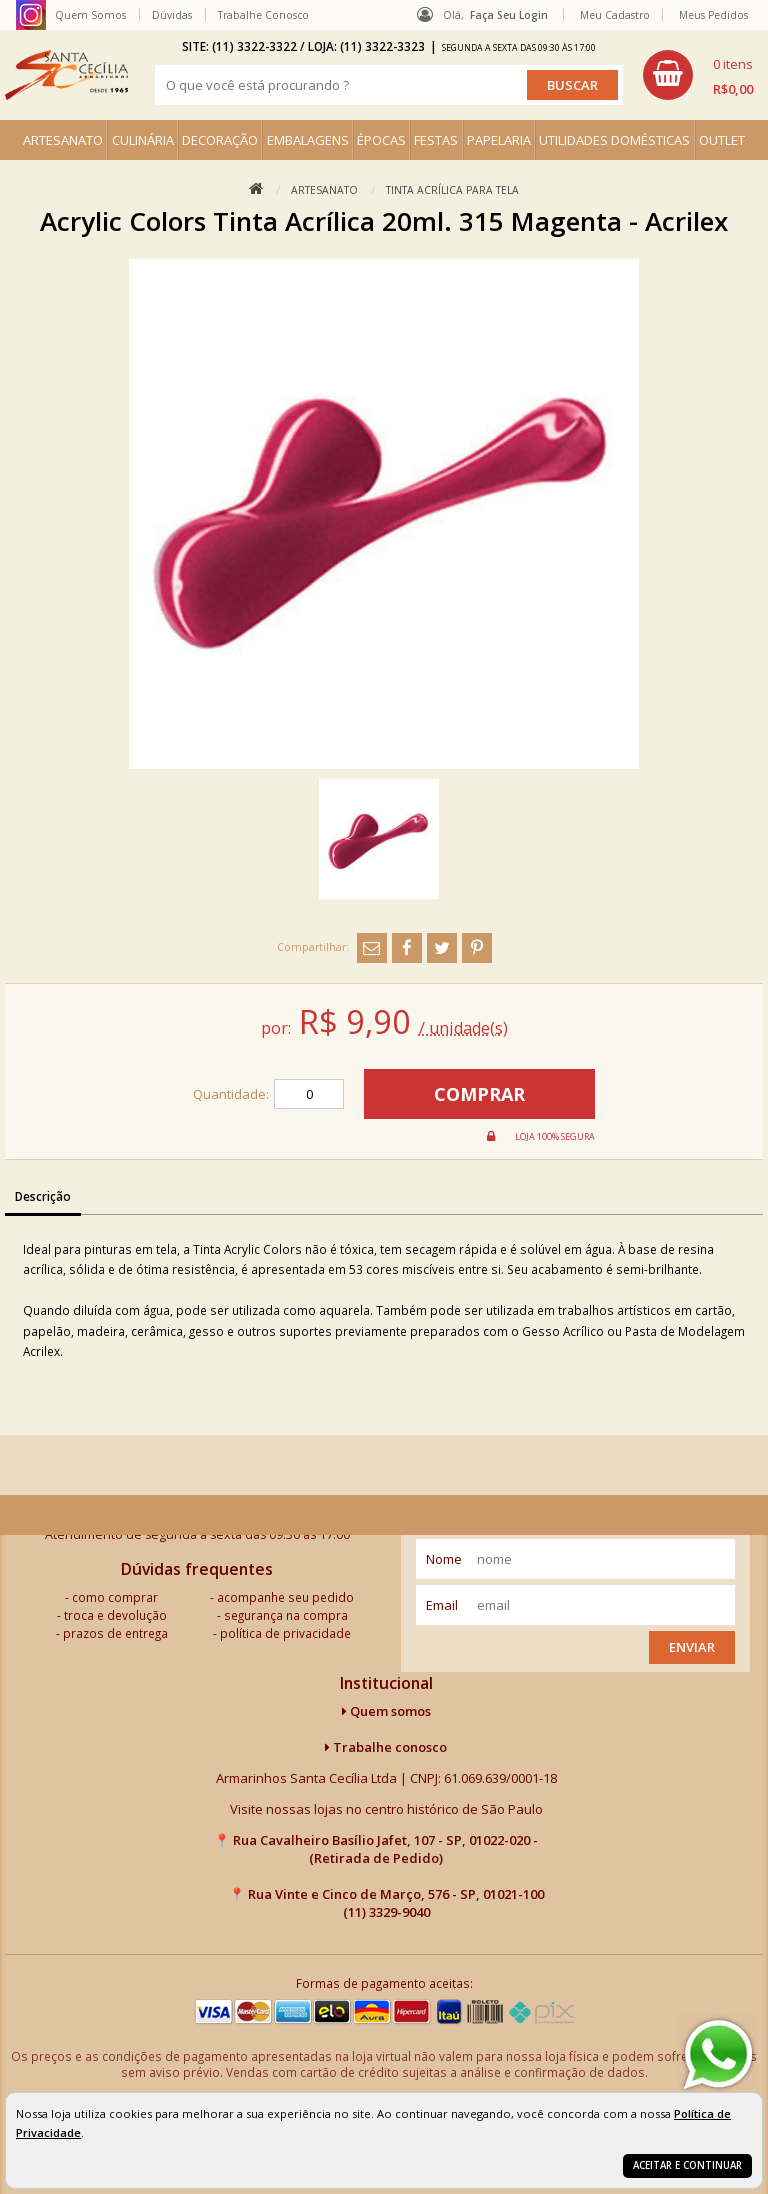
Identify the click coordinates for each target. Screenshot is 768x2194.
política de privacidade (285, 1633)
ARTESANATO (63, 140)
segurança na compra (286, 1615)
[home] (66, 75)
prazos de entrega (115, 1633)
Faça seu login (509, 15)
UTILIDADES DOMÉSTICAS (614, 140)
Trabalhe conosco (386, 1747)
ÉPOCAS (381, 140)
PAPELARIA (499, 140)
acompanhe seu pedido (285, 1597)
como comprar (115, 1597)
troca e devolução (115, 1615)
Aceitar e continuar (687, 2165)
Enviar (692, 1647)
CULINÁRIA (143, 140)
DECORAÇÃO (220, 140)
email (442, 1605)
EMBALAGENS (308, 140)
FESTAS (436, 140)
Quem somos (386, 1711)
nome (444, 1559)
